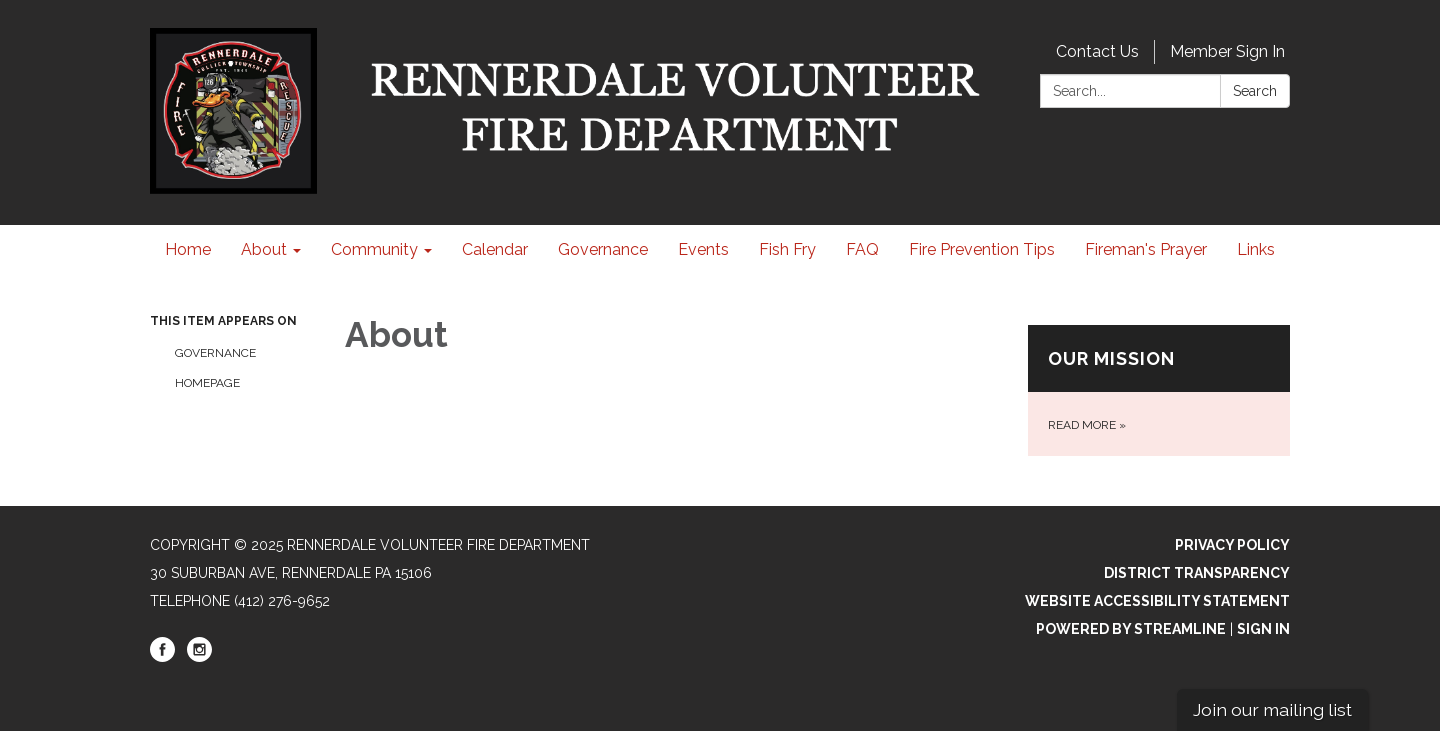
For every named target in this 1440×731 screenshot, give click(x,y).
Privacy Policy (1232, 545)
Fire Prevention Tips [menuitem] (982, 249)
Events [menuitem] (703, 249)
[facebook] (162, 657)
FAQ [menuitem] (862, 249)
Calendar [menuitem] (495, 249)
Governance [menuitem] (603, 249)
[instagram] (199, 657)
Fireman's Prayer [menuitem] (1146, 249)
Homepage (207, 383)
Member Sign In (1227, 51)
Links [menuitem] (1256, 249)
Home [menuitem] (188, 249)
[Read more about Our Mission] (1159, 390)
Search (1255, 91)
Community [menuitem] (374, 249)
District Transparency (1197, 573)
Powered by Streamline (1131, 629)
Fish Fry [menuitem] (787, 249)
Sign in (1263, 629)
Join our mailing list (1272, 709)
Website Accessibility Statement (1157, 601)
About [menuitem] (264, 249)
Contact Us (1097, 51)
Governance (215, 353)
